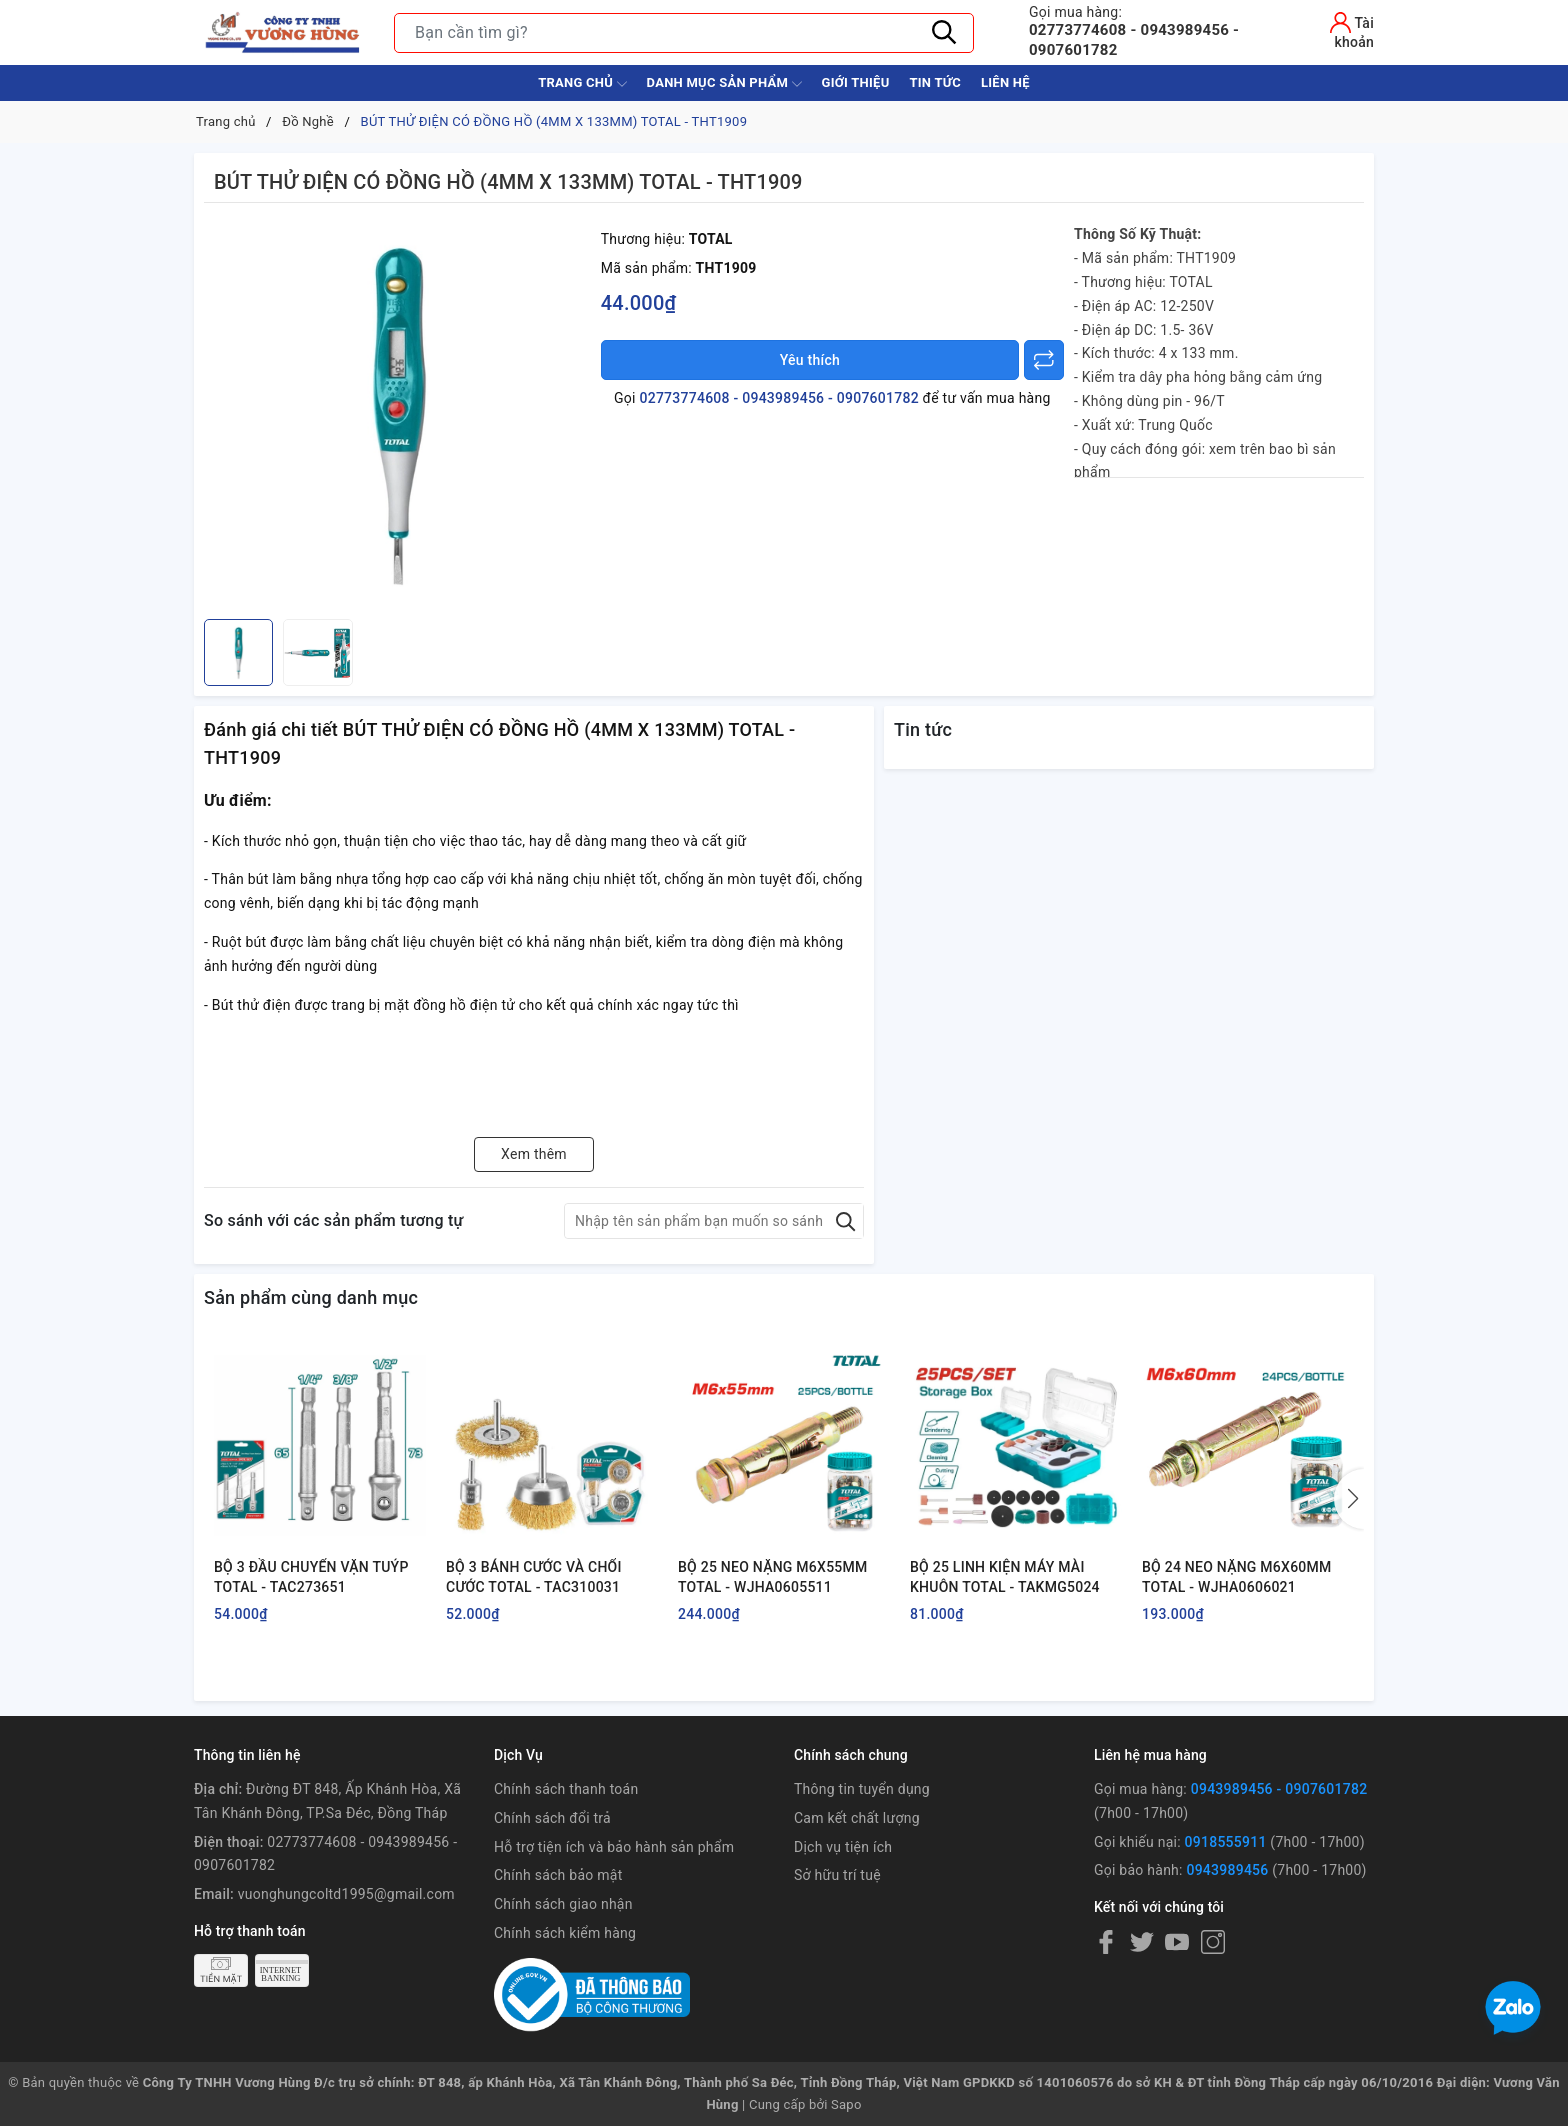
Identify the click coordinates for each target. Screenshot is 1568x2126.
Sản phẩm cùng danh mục (311, 1297)
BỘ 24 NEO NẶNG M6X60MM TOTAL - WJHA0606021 (1237, 1577)
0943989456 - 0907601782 (1279, 1789)
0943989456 (1227, 1870)
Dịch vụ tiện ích (843, 1847)
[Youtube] (1177, 1942)
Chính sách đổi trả (552, 1818)
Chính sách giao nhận (563, 1904)
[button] (1349, 1499)
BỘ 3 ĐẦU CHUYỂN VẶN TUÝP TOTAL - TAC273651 (311, 1577)
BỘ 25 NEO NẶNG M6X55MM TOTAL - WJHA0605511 (773, 1577)
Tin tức (935, 82)
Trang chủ (582, 84)
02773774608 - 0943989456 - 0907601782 (1156, 31)
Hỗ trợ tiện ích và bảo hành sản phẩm (614, 1847)
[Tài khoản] (1336, 30)
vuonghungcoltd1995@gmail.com (346, 1894)
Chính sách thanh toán (566, 1789)
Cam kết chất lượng (857, 1818)
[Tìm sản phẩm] (684, 33)
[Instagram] (1213, 1942)
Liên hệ (1005, 82)
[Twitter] (1142, 1942)
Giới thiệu (856, 82)
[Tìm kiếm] (944, 33)
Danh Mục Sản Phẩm (724, 84)
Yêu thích (810, 360)
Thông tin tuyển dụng (862, 1789)
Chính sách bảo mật (558, 1875)
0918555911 (1226, 1842)
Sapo (846, 2104)
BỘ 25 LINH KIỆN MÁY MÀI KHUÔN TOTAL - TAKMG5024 (1005, 1577)
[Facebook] (1106, 1942)
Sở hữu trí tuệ (837, 1875)
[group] (397, 416)
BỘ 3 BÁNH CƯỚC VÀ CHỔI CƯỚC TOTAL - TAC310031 (534, 1577)
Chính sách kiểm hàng (565, 1933)
